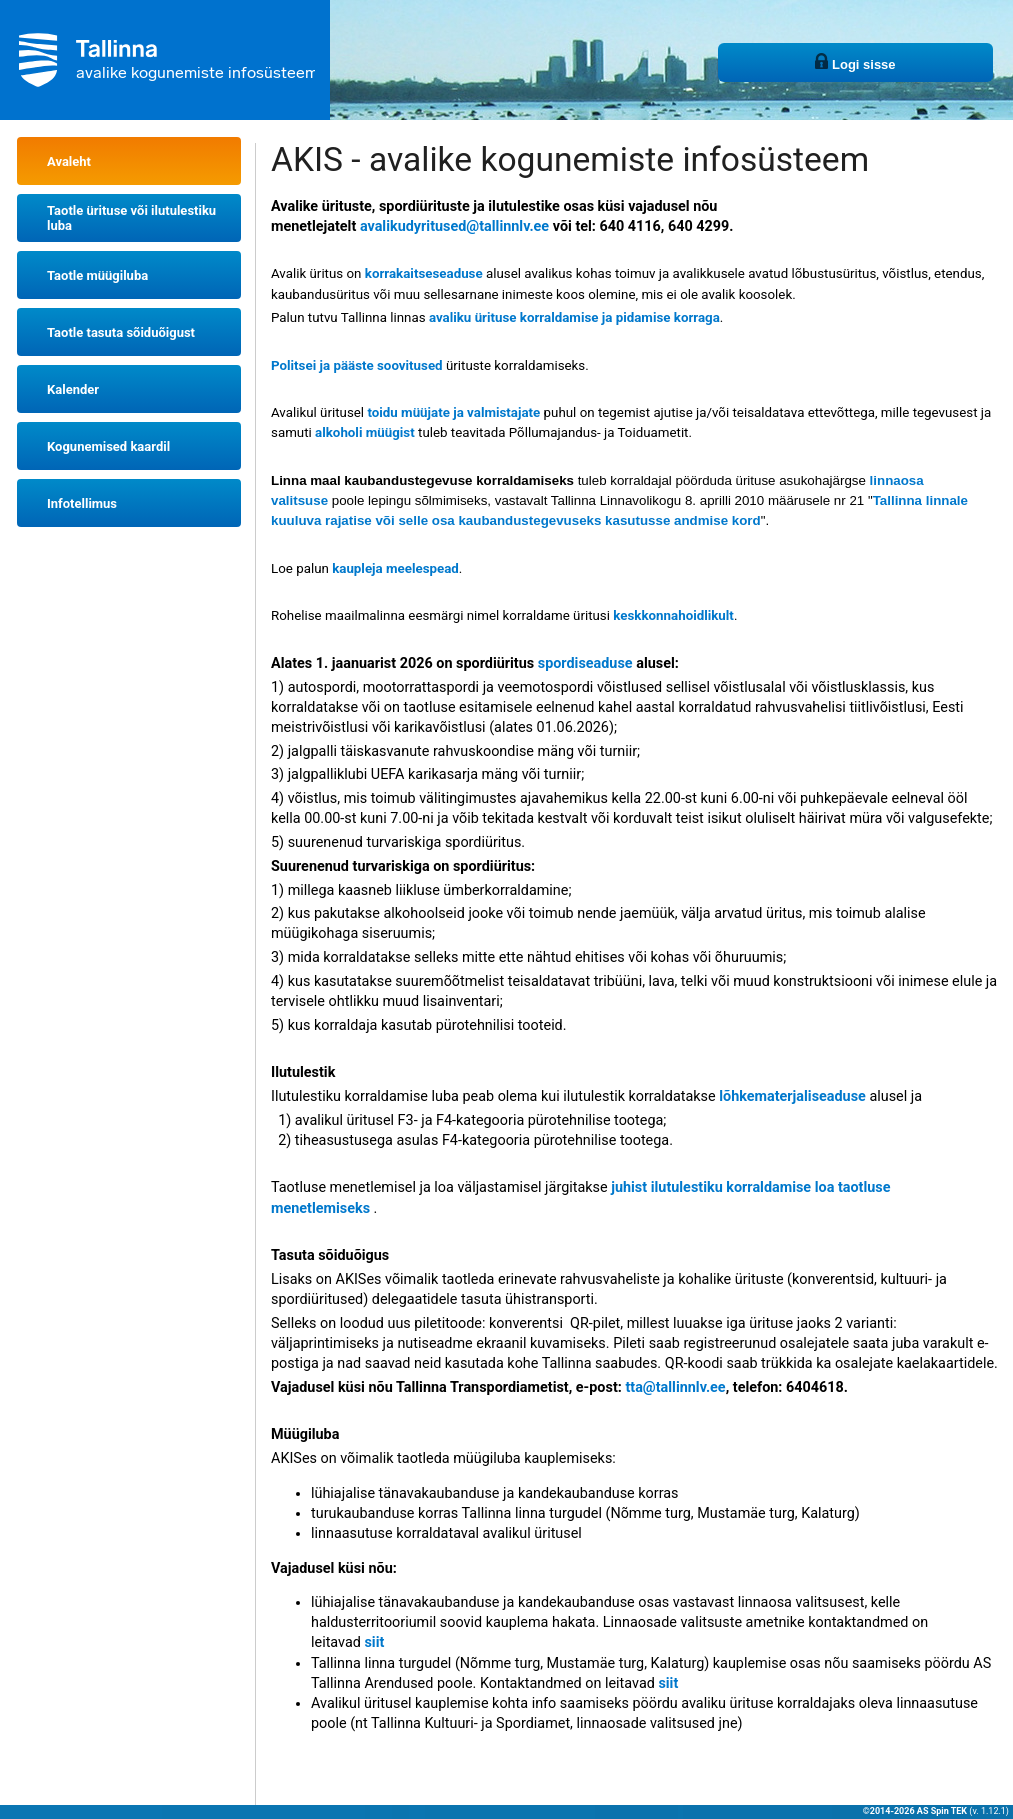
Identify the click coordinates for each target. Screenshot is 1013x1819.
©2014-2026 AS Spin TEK (915, 1811)
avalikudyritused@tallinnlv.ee (454, 226)
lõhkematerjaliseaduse (792, 1096)
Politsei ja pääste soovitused (357, 365)
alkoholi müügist (365, 432)
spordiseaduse (585, 663)
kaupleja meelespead (395, 568)
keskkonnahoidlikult (673, 615)
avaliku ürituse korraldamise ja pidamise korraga (574, 317)
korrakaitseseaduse (424, 273)
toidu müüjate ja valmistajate (453, 412)
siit (374, 1642)
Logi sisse (855, 62)
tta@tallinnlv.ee (675, 1387)
